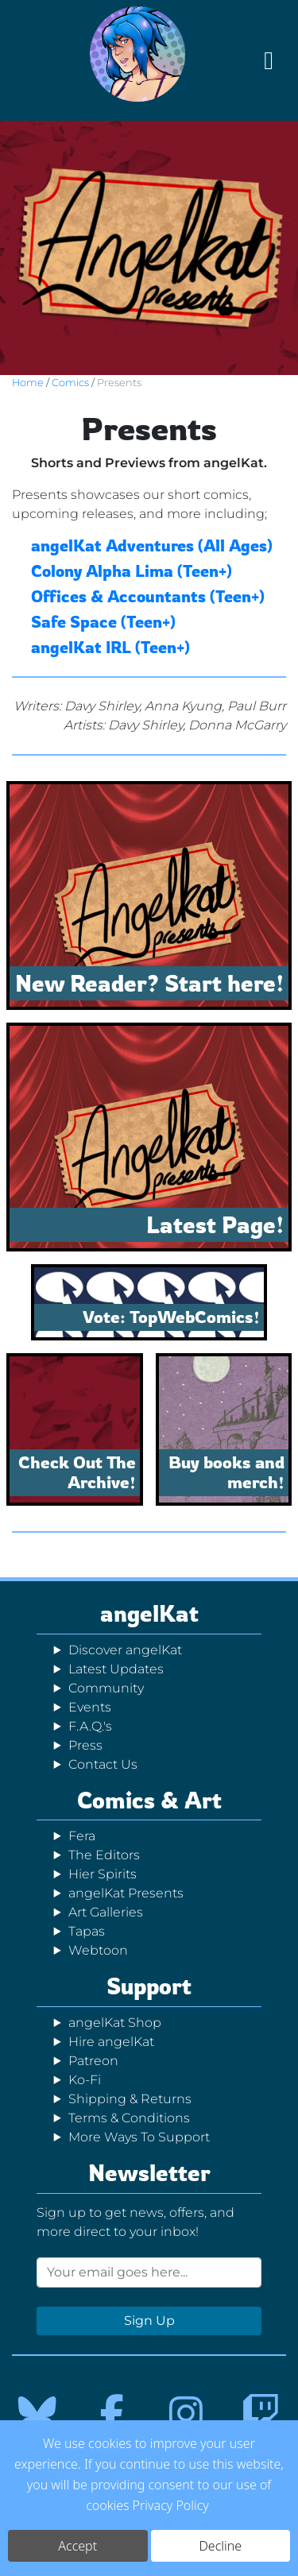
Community (106, 1688)
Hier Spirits (102, 1874)
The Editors (104, 1854)
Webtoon (98, 1950)
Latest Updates (116, 1669)
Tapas (86, 1931)
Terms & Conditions (129, 2117)
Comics (70, 383)
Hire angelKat (111, 2041)
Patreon (93, 2060)
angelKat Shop (114, 2022)
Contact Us (102, 1764)
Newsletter (149, 2173)
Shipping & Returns (130, 2098)
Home (28, 383)
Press (85, 1745)
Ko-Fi (84, 2079)
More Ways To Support (139, 2137)
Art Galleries (105, 1912)
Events (89, 1707)
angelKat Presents (126, 1893)
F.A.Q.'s (90, 1726)
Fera (81, 1835)
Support (149, 1986)
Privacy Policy (171, 2509)
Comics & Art (149, 1800)
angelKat (149, 1613)
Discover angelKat (125, 1649)
